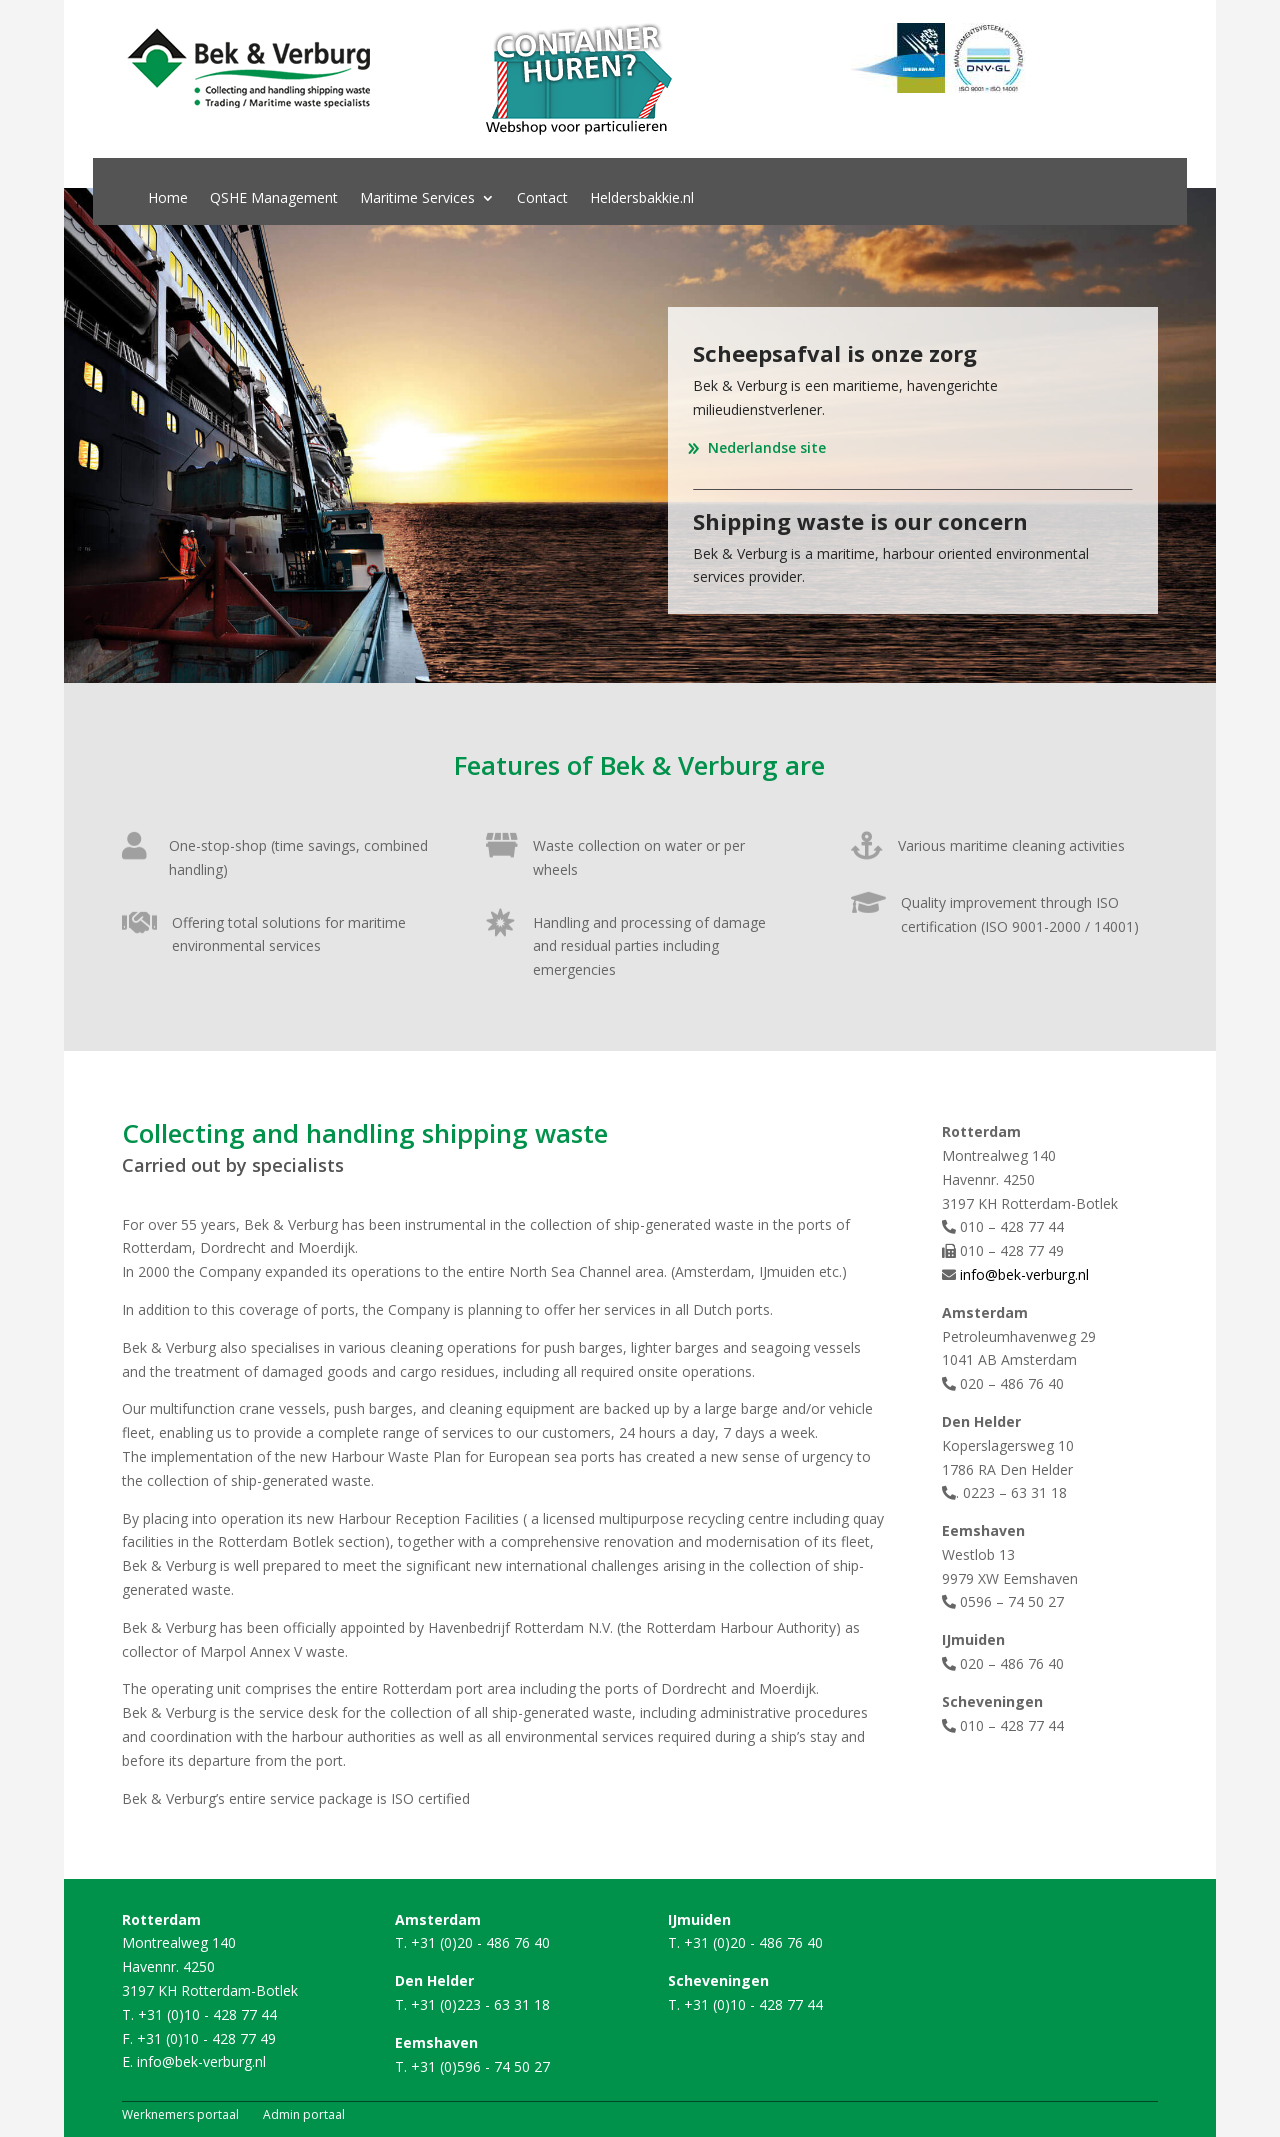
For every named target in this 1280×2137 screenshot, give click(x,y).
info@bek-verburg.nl (1024, 1274)
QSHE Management (274, 199)
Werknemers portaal (180, 2114)
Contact (542, 199)
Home (168, 199)
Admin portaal (304, 2114)
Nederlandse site (767, 447)
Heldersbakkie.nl (642, 199)
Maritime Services (417, 199)
